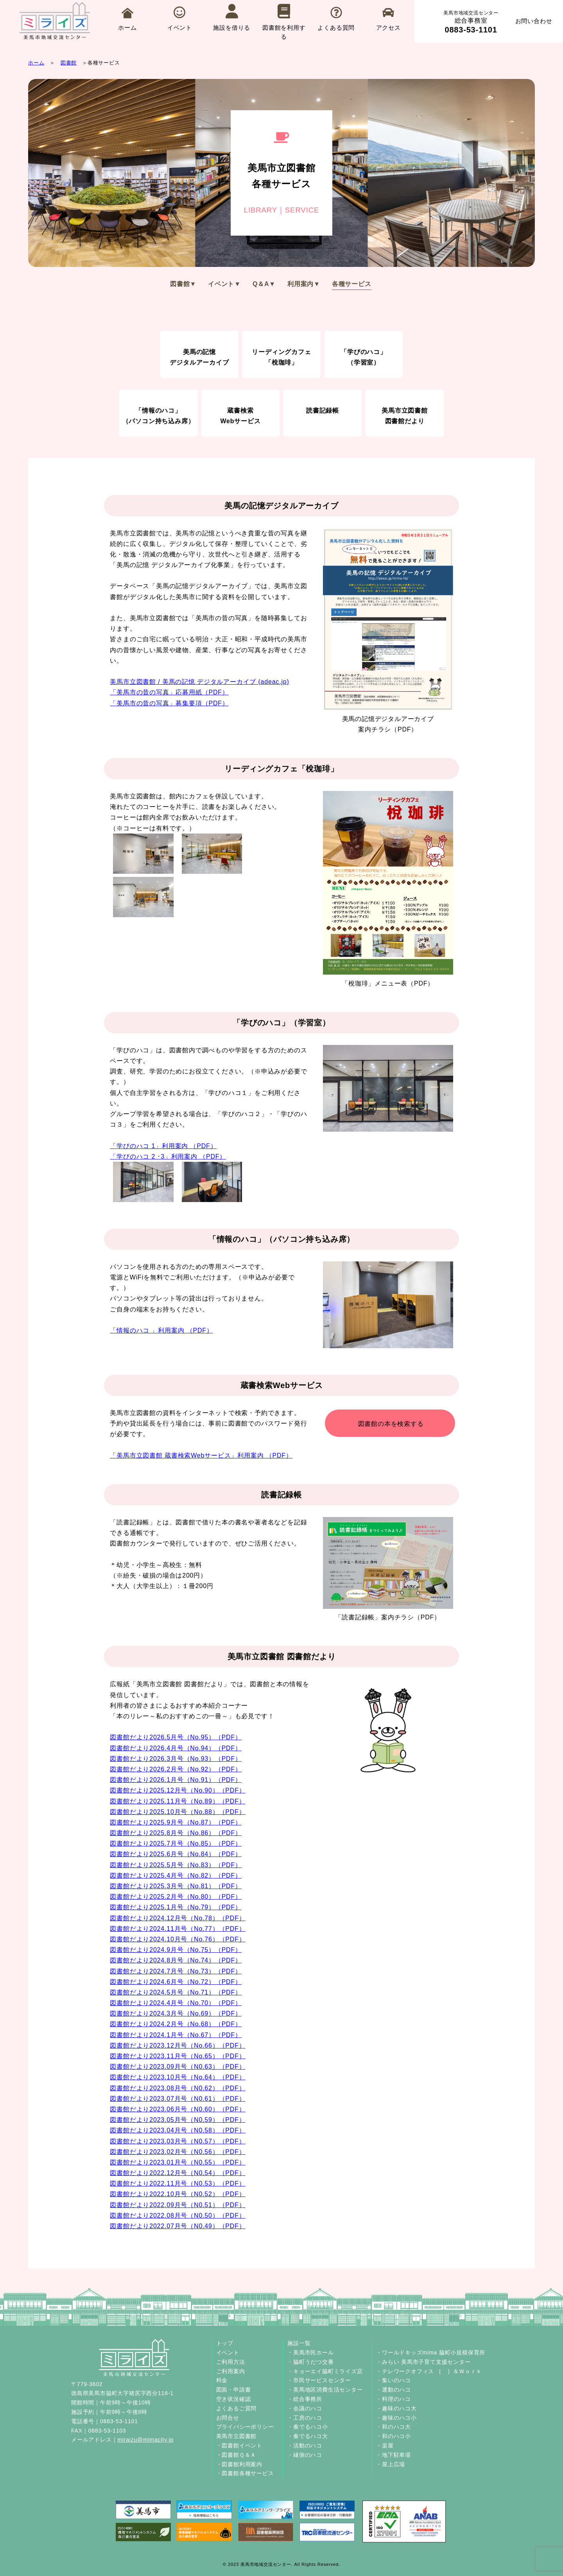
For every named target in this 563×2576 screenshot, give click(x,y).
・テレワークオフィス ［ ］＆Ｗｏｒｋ (429, 2371)
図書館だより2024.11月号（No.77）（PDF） (177, 1928)
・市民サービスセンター (319, 2380)
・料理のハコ (393, 2399)
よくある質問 (336, 19)
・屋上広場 (390, 2464)
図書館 (69, 63)
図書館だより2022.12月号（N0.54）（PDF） (177, 2173)
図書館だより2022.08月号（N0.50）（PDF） (177, 2215)
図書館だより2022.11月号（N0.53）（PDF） (177, 2183)
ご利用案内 (230, 2371)
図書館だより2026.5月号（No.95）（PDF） (175, 1737)
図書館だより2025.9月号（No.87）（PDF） (175, 1822)
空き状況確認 (233, 2399)
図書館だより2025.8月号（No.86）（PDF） (175, 1833)
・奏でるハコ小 (307, 2427)
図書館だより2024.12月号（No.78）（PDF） (177, 1918)
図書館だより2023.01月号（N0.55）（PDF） (177, 2162)
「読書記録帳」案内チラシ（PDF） (388, 1569)
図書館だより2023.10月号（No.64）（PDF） (177, 2077)
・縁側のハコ (304, 2455)
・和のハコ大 (393, 2427)
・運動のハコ (393, 2389)
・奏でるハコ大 (307, 2436)
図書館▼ (183, 284)
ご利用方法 (230, 2362)
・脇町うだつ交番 (310, 2362)
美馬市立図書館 (236, 2436)
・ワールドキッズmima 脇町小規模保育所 (430, 2352)
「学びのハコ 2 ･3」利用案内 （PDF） (168, 1156)
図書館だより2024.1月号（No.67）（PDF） (175, 2035)
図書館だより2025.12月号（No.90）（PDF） (177, 1790)
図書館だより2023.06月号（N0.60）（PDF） (177, 2109)
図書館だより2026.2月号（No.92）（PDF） (175, 1769)
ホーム (127, 19)
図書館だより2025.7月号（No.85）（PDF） (175, 1843)
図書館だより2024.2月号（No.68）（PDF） (175, 2024)
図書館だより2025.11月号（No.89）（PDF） (177, 1801)
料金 (222, 2380)
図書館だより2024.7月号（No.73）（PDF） (175, 1971)
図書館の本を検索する (391, 1423)
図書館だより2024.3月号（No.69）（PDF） (175, 2013)
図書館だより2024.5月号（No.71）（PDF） (175, 1992)
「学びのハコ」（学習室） (364, 357)
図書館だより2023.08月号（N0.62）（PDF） (177, 2088)
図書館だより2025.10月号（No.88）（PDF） (177, 1812)
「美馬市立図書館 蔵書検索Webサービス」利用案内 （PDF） (201, 1455)
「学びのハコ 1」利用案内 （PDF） (163, 1146)
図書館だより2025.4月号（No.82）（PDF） (175, 1875)
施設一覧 (298, 2343)
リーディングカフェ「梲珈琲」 (281, 357)
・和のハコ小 (393, 2436)
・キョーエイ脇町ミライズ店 (324, 2371)
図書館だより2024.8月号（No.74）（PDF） (175, 1960)
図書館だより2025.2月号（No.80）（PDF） (175, 1896)
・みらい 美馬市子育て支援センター (423, 2362)
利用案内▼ (303, 284)
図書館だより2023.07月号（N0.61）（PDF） (177, 2098)
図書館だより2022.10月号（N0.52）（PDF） (177, 2194)
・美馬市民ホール (310, 2352)
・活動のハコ (304, 2445)
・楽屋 (384, 2445)
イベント (179, 18)
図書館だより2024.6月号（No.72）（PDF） (175, 1982)
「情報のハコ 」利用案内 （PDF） (161, 1330)
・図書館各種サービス (245, 2473)
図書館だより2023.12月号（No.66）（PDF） (177, 2045)
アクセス (388, 19)
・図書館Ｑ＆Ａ (236, 2455)
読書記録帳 (322, 410)
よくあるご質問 (236, 2408)
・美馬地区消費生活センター (324, 2389)
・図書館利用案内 (239, 2464)
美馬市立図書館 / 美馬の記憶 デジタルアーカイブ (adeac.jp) (199, 681)
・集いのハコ (393, 2380)
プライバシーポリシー (245, 2427)
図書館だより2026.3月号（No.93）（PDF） (175, 1758)
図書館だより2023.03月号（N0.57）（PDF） (177, 2141)
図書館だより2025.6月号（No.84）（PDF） (175, 1854)
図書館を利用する (284, 22)
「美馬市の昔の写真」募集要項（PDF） (169, 703)
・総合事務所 (304, 2399)
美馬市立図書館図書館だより (405, 415)
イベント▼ (224, 284)
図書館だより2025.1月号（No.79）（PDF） (175, 1907)
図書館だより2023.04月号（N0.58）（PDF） (177, 2130)
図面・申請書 (233, 2389)
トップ (224, 2343)
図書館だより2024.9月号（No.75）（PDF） (175, 1949)
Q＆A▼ (264, 284)
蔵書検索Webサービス (240, 415)
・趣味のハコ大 (396, 2408)
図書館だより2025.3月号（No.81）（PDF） (175, 1886)
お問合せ (227, 2418)
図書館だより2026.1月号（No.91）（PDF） (175, 1779)
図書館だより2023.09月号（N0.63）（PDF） (177, 2066)
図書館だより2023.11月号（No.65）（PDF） (177, 2056)
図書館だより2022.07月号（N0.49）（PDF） (177, 2226)
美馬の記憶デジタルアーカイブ (199, 357)
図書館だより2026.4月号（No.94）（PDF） (175, 1748)
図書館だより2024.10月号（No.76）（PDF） (177, 1939)
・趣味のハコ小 (396, 2418)
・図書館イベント (239, 2445)
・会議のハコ (304, 2408)
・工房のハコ (304, 2418)
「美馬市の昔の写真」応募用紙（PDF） (169, 692)
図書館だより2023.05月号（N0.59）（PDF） (177, 2119)
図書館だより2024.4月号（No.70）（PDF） (175, 2003)
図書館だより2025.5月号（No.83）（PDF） (175, 1865)
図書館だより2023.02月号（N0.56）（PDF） (177, 2151)
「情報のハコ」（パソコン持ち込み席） (158, 415)
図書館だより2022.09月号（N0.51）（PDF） (177, 2205)
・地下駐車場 (393, 2455)
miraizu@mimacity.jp (145, 2439)
